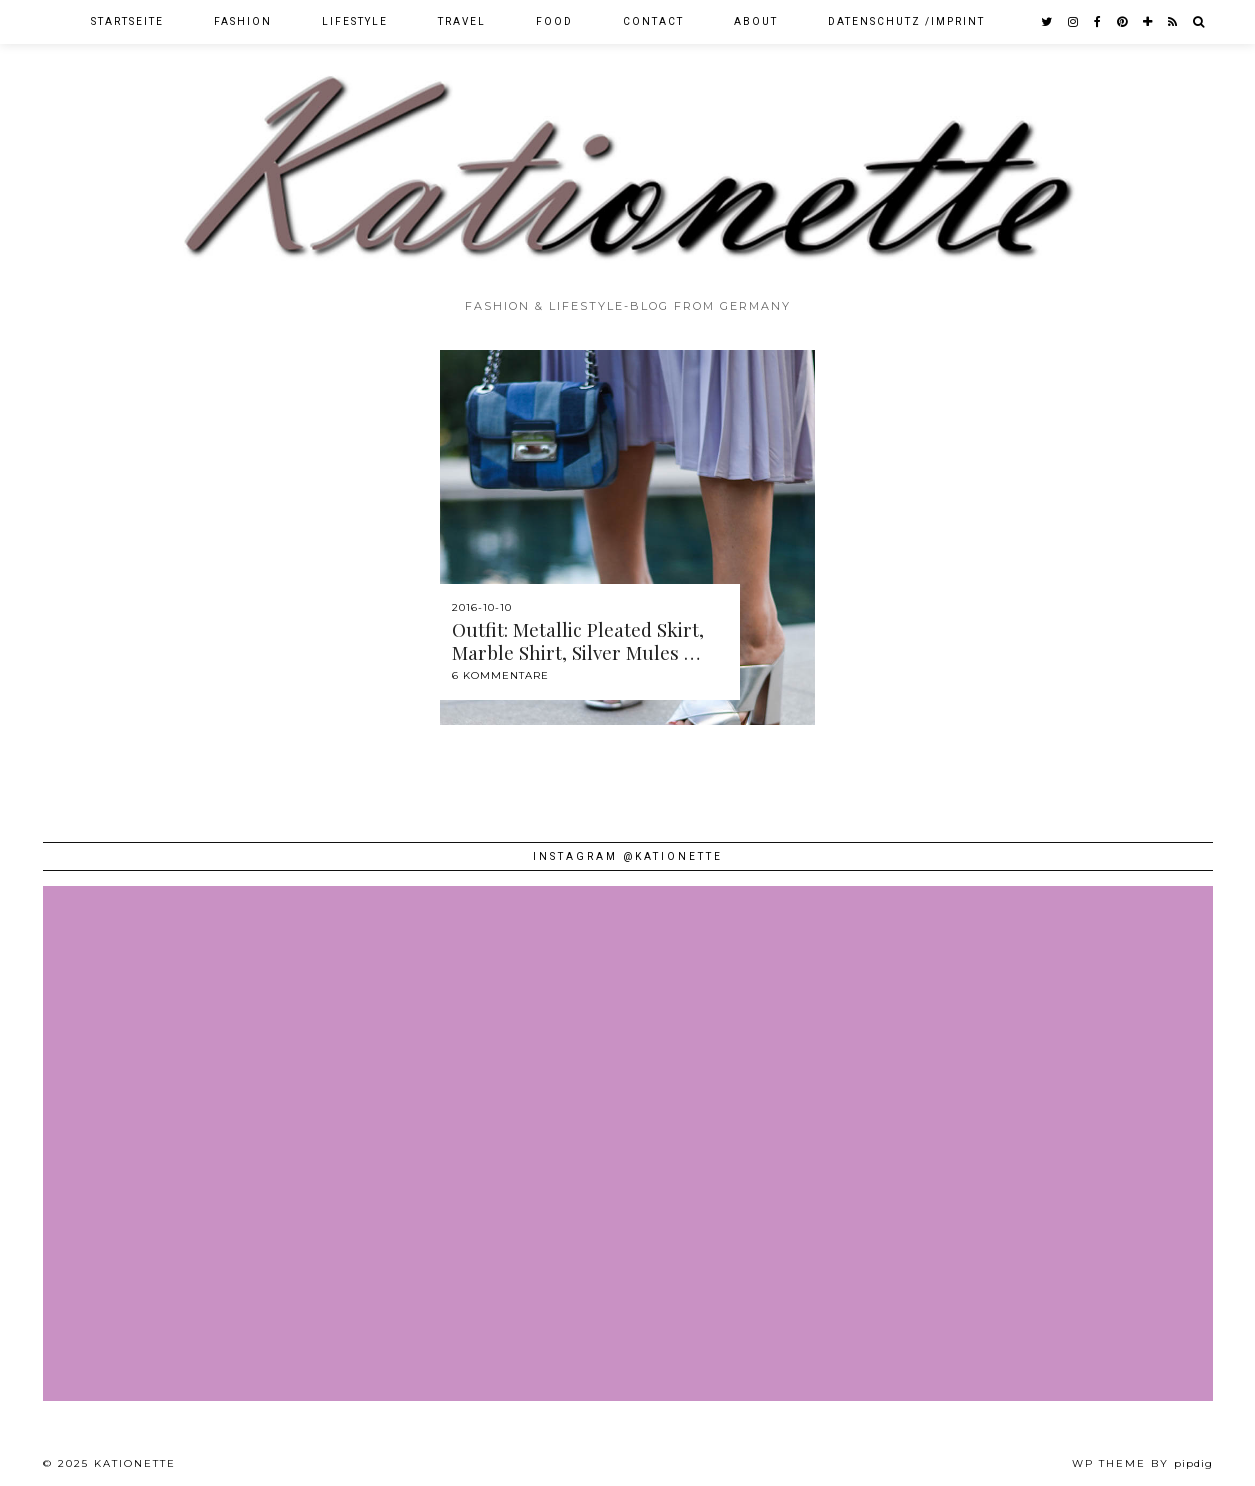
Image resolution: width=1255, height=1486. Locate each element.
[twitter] (1047, 22)
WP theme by (1142, 1463)
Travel (462, 21)
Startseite (127, 21)
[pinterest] (1123, 22)
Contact (653, 21)
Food (554, 21)
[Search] (1199, 22)
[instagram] (1074, 22)
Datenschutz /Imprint (906, 21)
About (756, 21)
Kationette (135, 1463)
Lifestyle (355, 21)
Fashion (243, 21)
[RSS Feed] (1173, 22)
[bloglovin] (1148, 22)
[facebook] (1098, 22)
